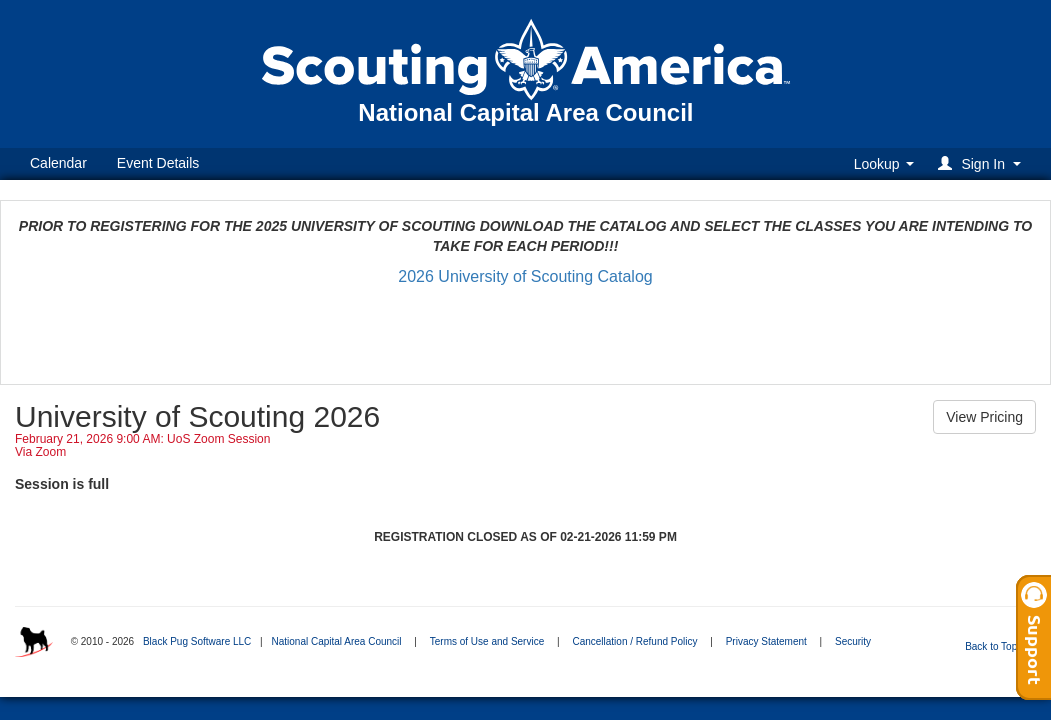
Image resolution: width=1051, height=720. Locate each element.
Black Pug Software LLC (197, 641)
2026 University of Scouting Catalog (525, 276)
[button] (982, 163)
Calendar (58, 163)
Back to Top (997, 646)
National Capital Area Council (336, 641)
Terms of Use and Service (487, 641)
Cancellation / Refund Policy (634, 641)
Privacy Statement (766, 641)
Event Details (158, 163)
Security (853, 641)
